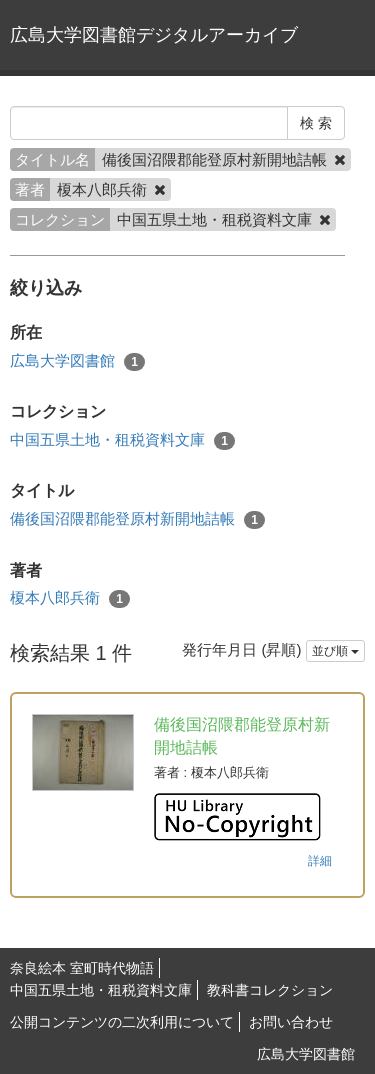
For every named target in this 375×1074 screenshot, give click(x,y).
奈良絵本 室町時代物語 (82, 968)
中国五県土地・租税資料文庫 (122, 440)
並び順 (335, 651)
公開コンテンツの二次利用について (122, 1022)
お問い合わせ (291, 1022)
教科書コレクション (270, 990)
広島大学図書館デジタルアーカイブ (154, 35)
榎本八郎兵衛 (70, 598)
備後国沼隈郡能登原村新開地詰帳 (137, 519)
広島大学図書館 (77, 361)
